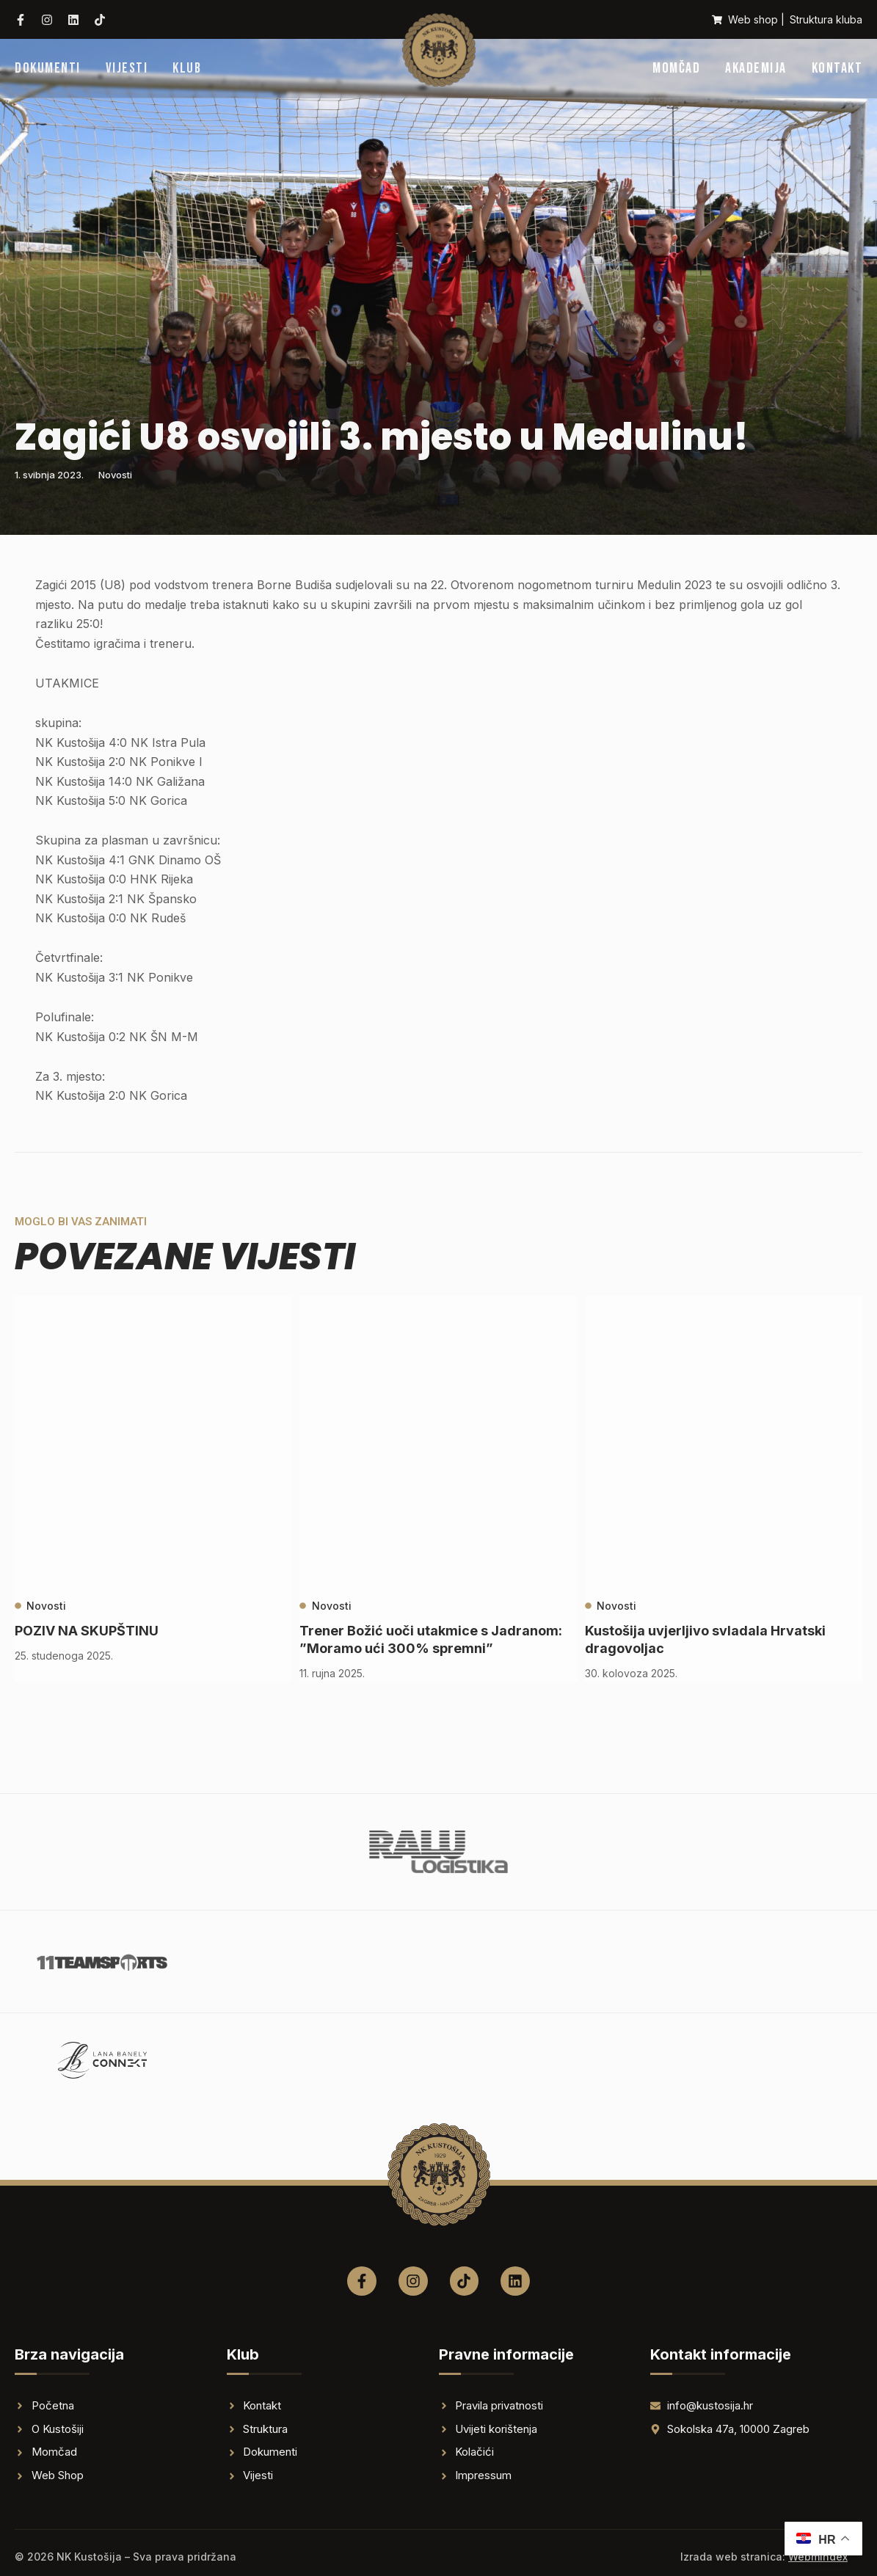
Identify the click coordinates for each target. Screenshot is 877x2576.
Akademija (756, 68)
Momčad (676, 68)
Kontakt (837, 68)
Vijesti (127, 68)
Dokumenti (48, 68)
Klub (186, 68)
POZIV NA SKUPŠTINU (87, 1630)
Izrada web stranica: (764, 2556)
